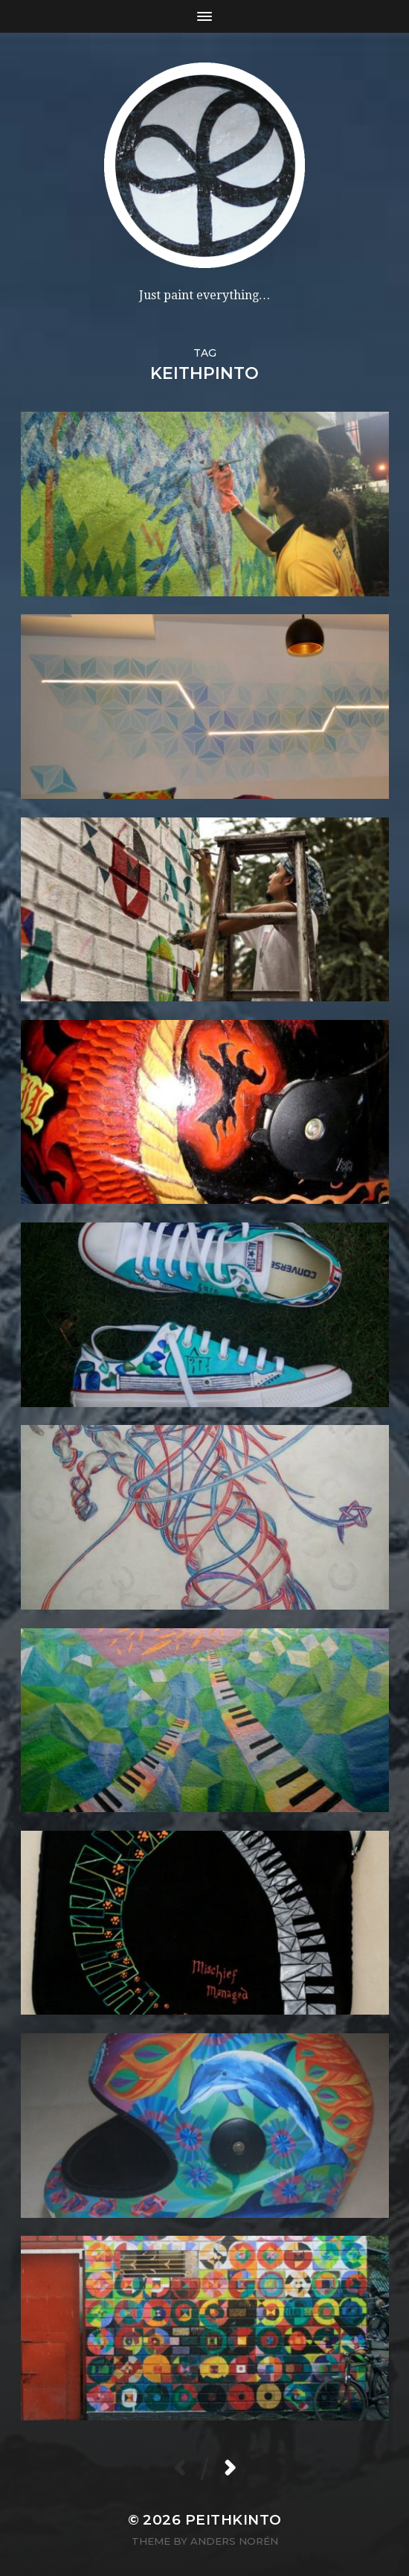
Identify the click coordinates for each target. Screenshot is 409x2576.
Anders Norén (234, 2541)
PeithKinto (233, 2519)
